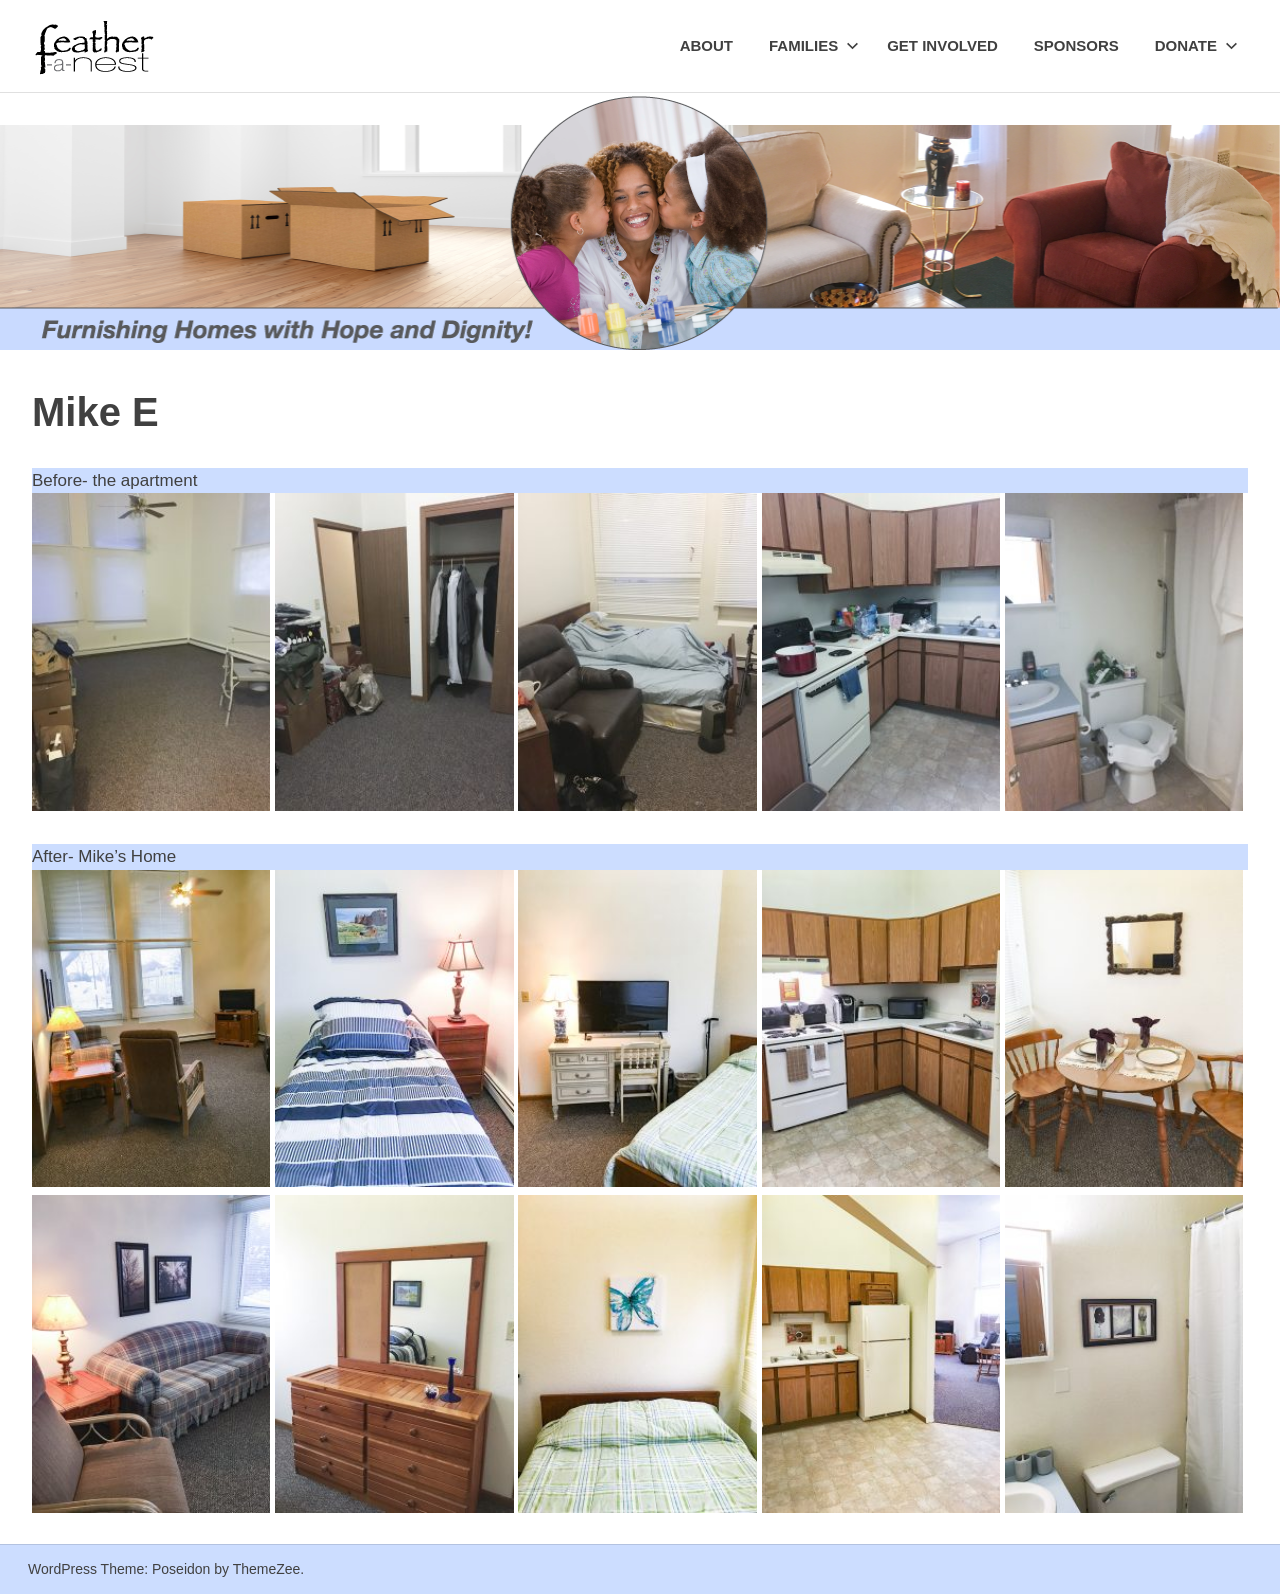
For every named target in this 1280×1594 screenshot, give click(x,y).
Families (814, 45)
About (706, 45)
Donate (1196, 45)
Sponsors (1076, 45)
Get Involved (942, 45)
